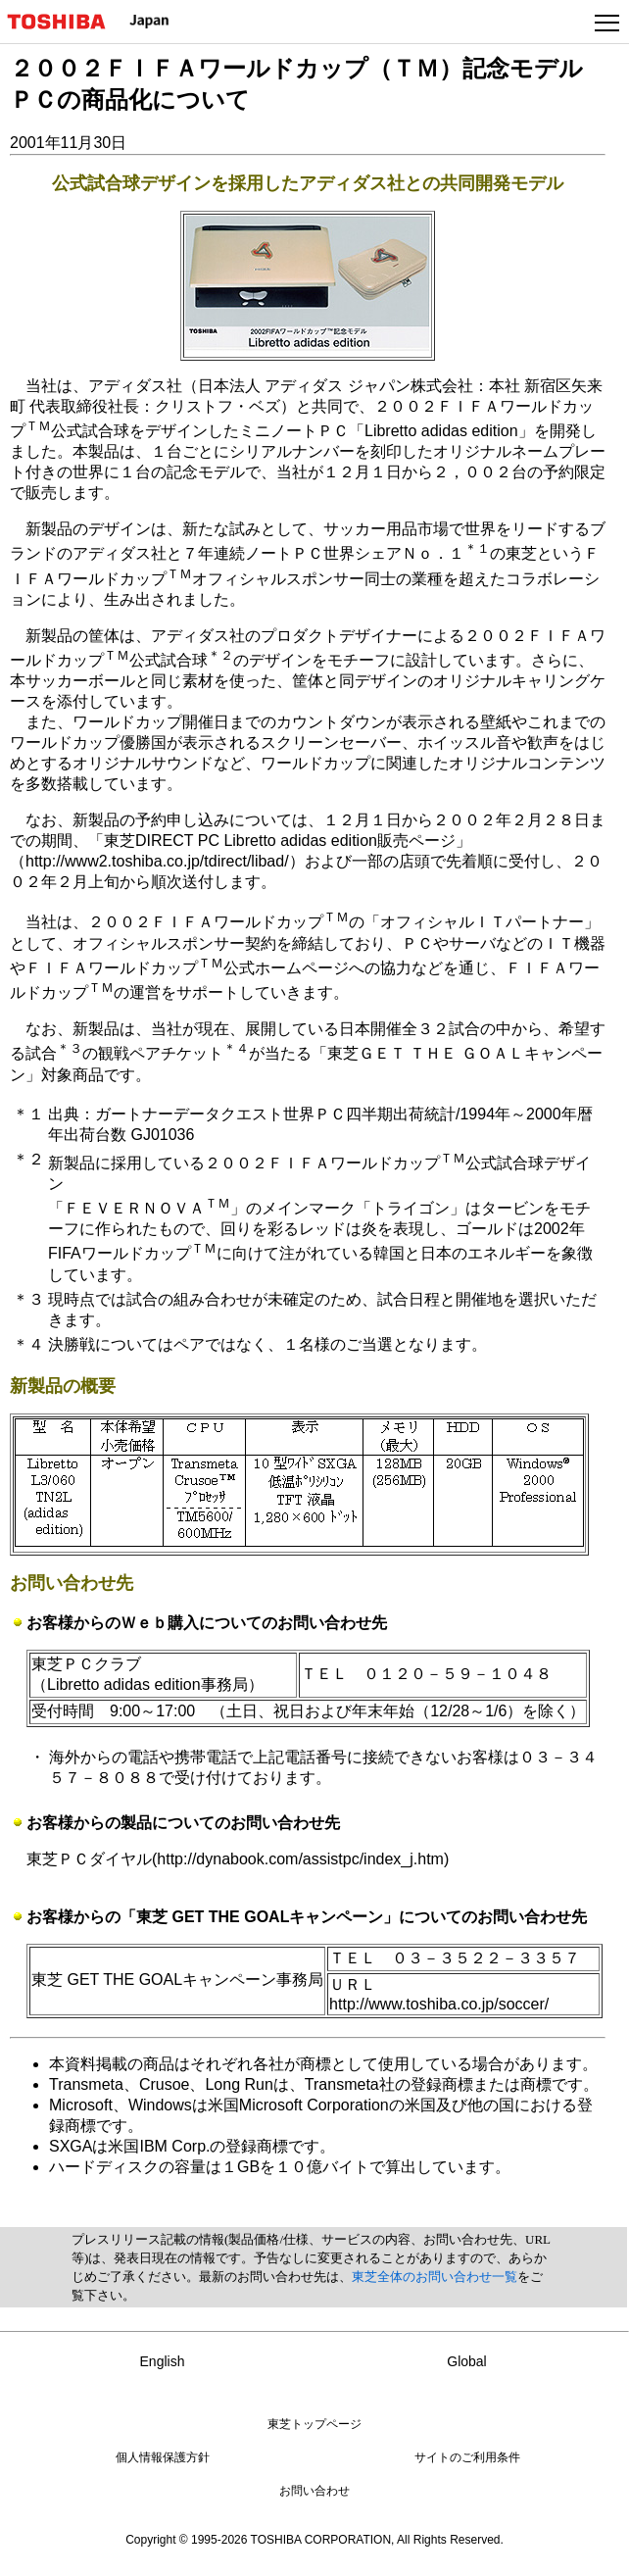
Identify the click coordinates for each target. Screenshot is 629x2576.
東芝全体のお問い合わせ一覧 (434, 2276)
